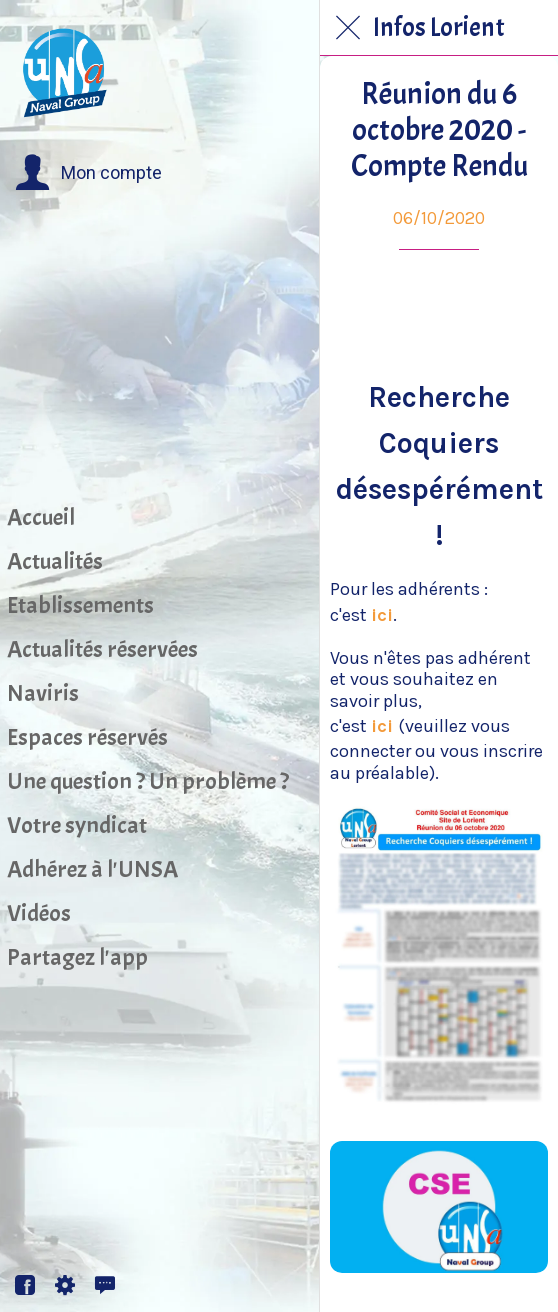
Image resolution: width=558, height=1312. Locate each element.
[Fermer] (348, 28)
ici (382, 615)
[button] (88, 173)
